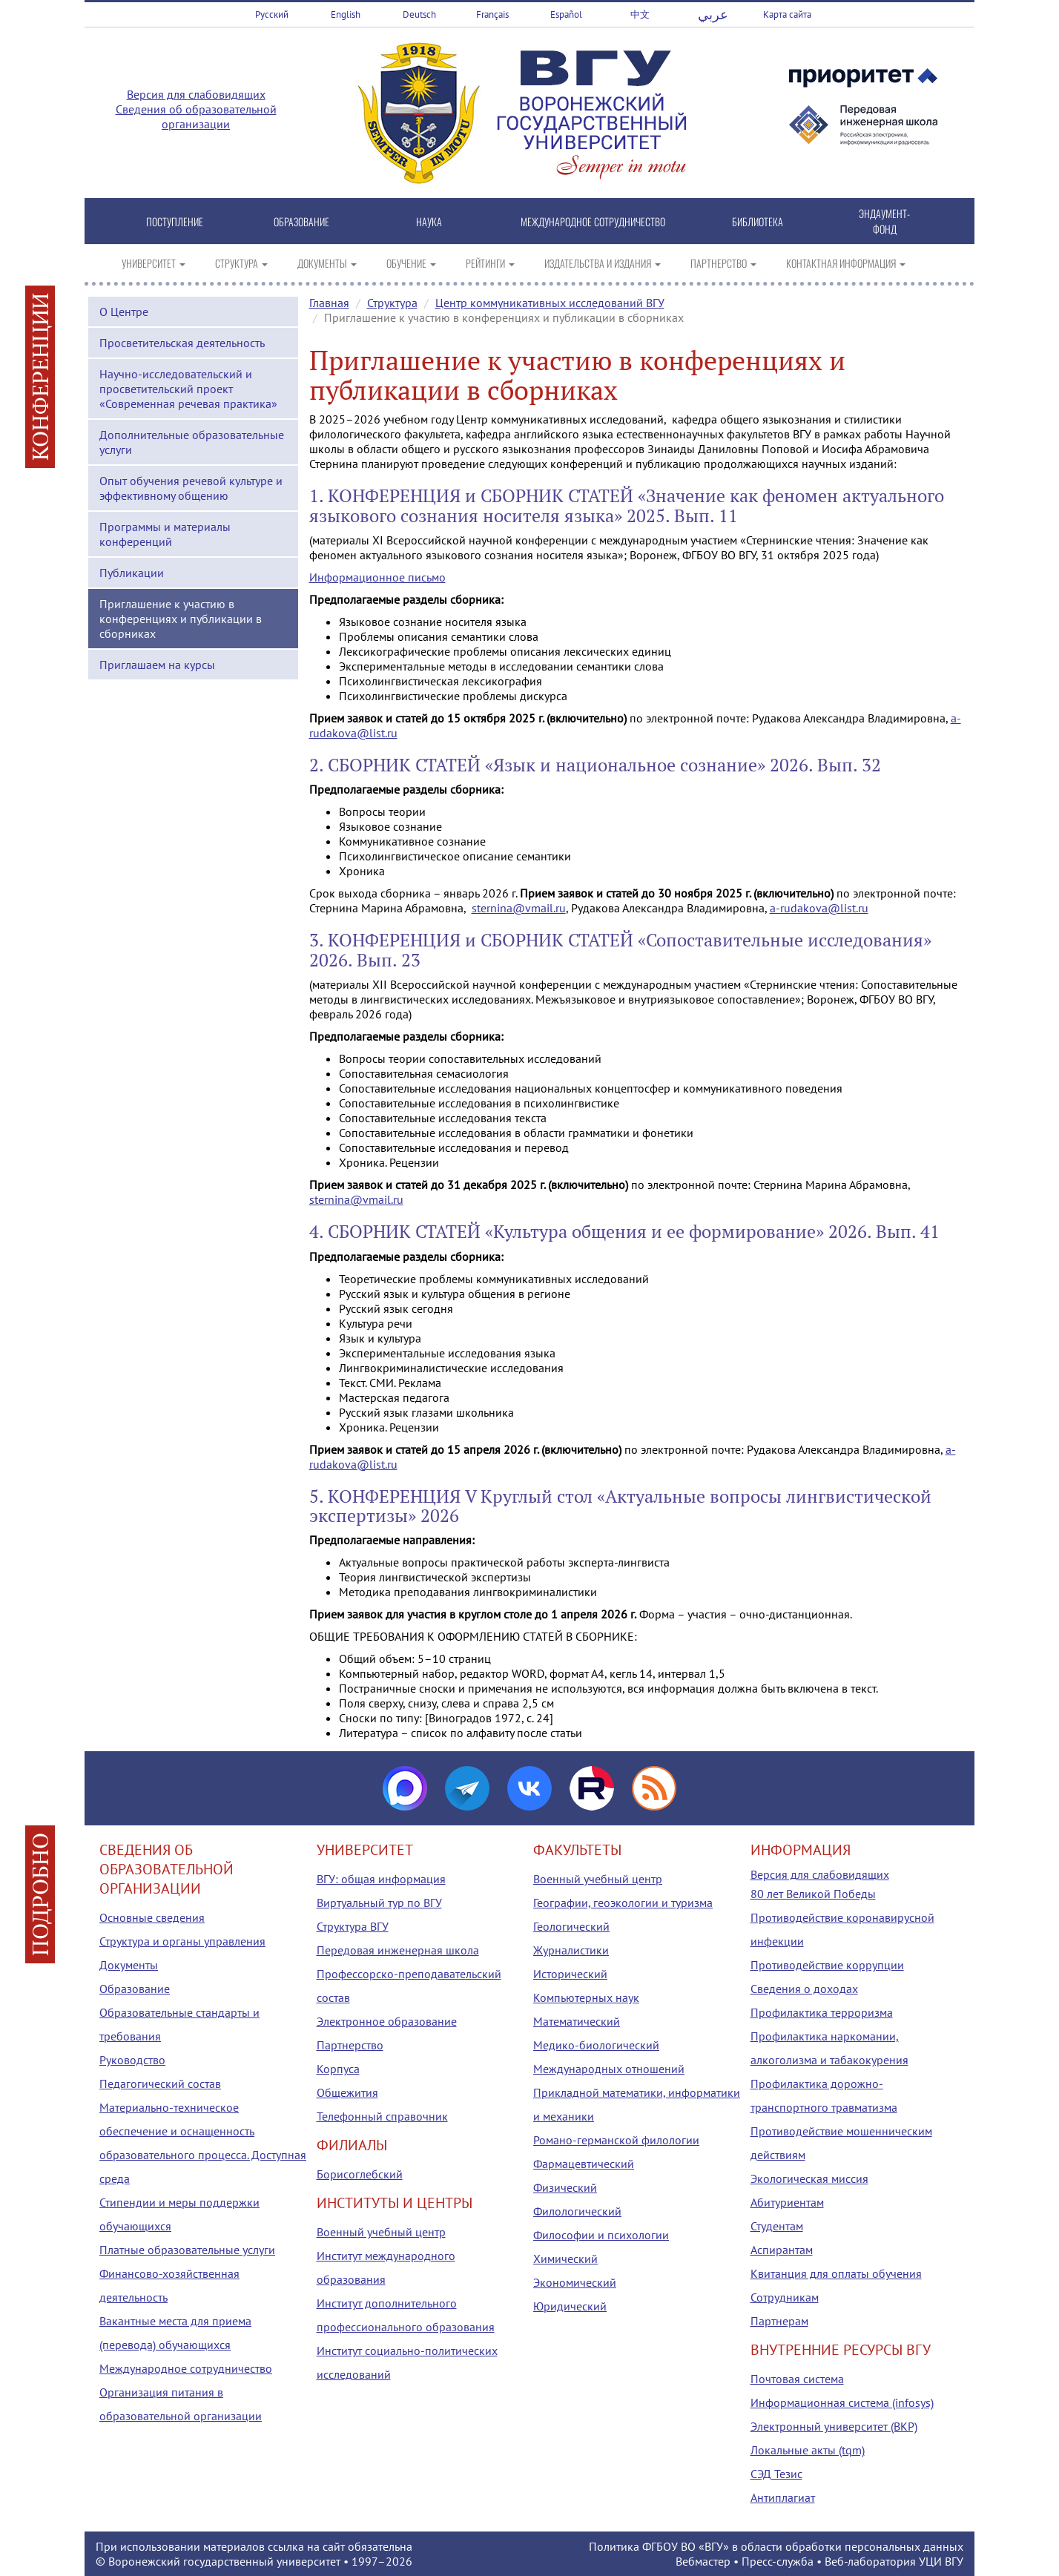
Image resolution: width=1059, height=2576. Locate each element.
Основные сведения (152, 1917)
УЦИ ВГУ (941, 2561)
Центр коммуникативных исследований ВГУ (549, 302)
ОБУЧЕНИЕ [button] (411, 263)
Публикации (131, 572)
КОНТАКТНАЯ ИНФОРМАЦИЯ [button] (845, 263)
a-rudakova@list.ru (819, 907)
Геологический (571, 1926)
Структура (392, 302)
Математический (576, 2021)
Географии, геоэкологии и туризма (623, 1902)
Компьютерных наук (586, 1997)
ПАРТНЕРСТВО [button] (723, 263)
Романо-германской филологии (616, 2139)
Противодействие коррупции (827, 1964)
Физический (565, 2187)
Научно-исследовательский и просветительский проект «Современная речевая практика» (188, 388)
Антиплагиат (782, 2497)
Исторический (570, 1973)
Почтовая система (797, 2378)
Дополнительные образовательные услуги (191, 442)
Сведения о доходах (804, 1988)
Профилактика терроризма (821, 2012)
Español (566, 14)
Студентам (776, 2225)
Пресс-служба (778, 2561)
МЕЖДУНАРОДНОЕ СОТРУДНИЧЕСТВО (593, 221)
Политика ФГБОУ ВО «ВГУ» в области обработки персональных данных (776, 2546)
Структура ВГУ (353, 1926)
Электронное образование (387, 2021)
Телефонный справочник (382, 2116)
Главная (329, 302)
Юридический (570, 2306)
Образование (134, 1988)
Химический (565, 2258)
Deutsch (419, 14)
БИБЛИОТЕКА (757, 221)
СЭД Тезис (776, 2473)
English (345, 14)
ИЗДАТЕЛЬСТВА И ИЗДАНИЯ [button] (602, 263)
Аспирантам (781, 2249)
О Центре (123, 311)
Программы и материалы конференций (165, 534)
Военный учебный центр (381, 2231)
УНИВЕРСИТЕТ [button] (153, 263)
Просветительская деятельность (182, 342)
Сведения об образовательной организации (196, 116)
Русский (271, 14)
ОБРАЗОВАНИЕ (301, 221)
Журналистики (571, 1950)
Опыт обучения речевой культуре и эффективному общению (191, 488)
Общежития (347, 2092)
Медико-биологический (596, 2045)
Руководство (132, 2059)
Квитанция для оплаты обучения (836, 2273)
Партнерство (350, 2045)
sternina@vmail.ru (519, 907)
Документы (128, 1964)
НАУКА (429, 221)
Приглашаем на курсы (157, 664)
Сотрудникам (784, 2297)
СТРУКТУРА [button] (241, 263)
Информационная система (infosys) (842, 2402)
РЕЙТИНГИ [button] (490, 263)
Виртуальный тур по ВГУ (379, 1902)
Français (492, 14)
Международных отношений (608, 2068)
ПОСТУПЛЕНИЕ (174, 221)
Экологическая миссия (809, 2178)
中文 (640, 14)
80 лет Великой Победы (813, 1893)
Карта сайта (787, 14)
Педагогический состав (160, 2083)
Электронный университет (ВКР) (833, 2426)
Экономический (574, 2282)
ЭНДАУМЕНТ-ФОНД (884, 221)
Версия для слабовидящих (196, 94)
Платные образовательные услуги (187, 2249)
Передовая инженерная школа (398, 1950)
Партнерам (779, 2320)
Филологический (577, 2211)
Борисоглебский (360, 2174)
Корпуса (338, 2068)
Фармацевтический (583, 2163)
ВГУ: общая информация (381, 1878)
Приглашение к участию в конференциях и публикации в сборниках (180, 618)
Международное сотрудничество (185, 2368)
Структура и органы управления (182, 1941)
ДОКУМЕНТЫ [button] (327, 263)
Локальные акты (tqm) (807, 2449)
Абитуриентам (787, 2202)
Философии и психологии (601, 2234)
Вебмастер (703, 2561)
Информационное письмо (377, 577)
